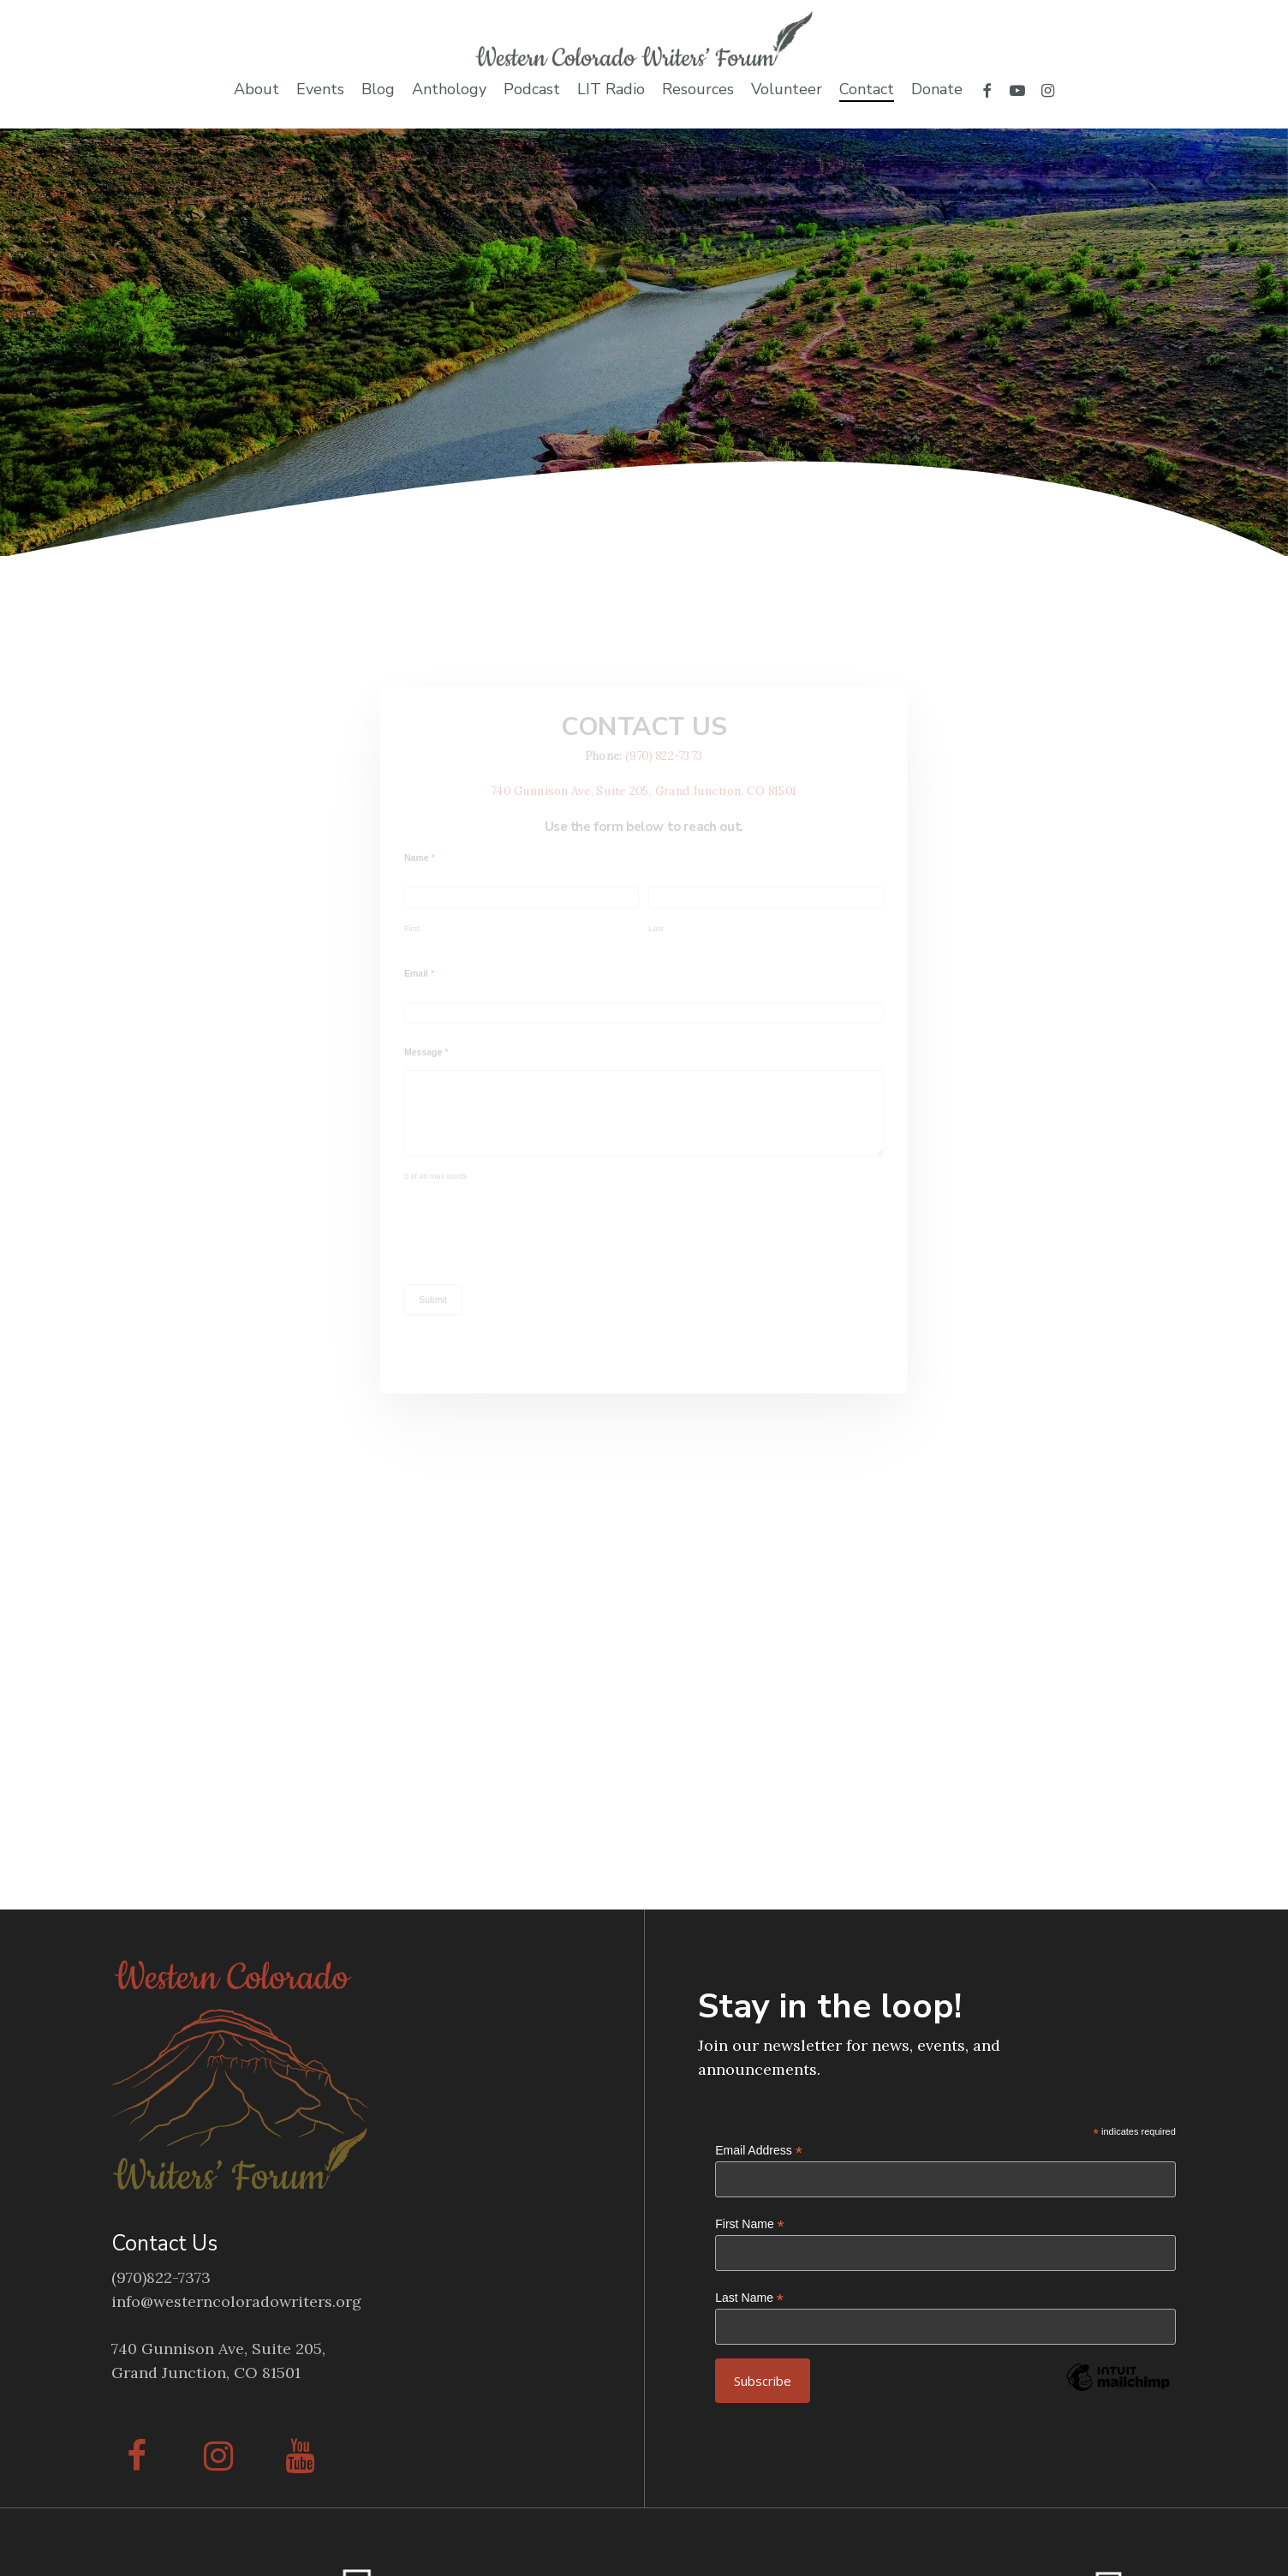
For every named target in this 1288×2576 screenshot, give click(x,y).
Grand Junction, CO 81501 (206, 2372)
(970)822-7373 (161, 2277)
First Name (749, 2224)
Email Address (758, 2151)
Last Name (749, 2298)
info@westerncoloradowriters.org (236, 2301)
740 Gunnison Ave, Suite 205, (218, 2348)
